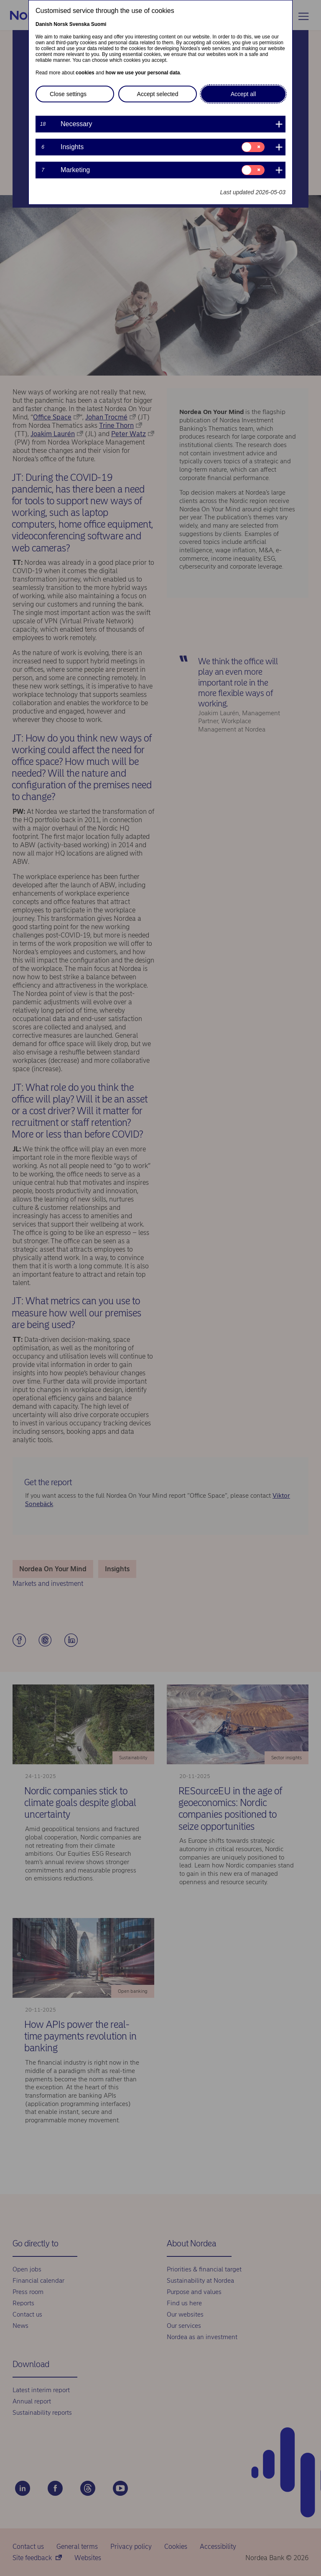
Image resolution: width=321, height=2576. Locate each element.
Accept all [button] (243, 94)
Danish (44, 24)
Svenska (79, 24)
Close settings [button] (68, 94)
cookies (85, 73)
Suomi (99, 24)
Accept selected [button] (157, 94)
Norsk (61, 24)
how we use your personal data (142, 73)
